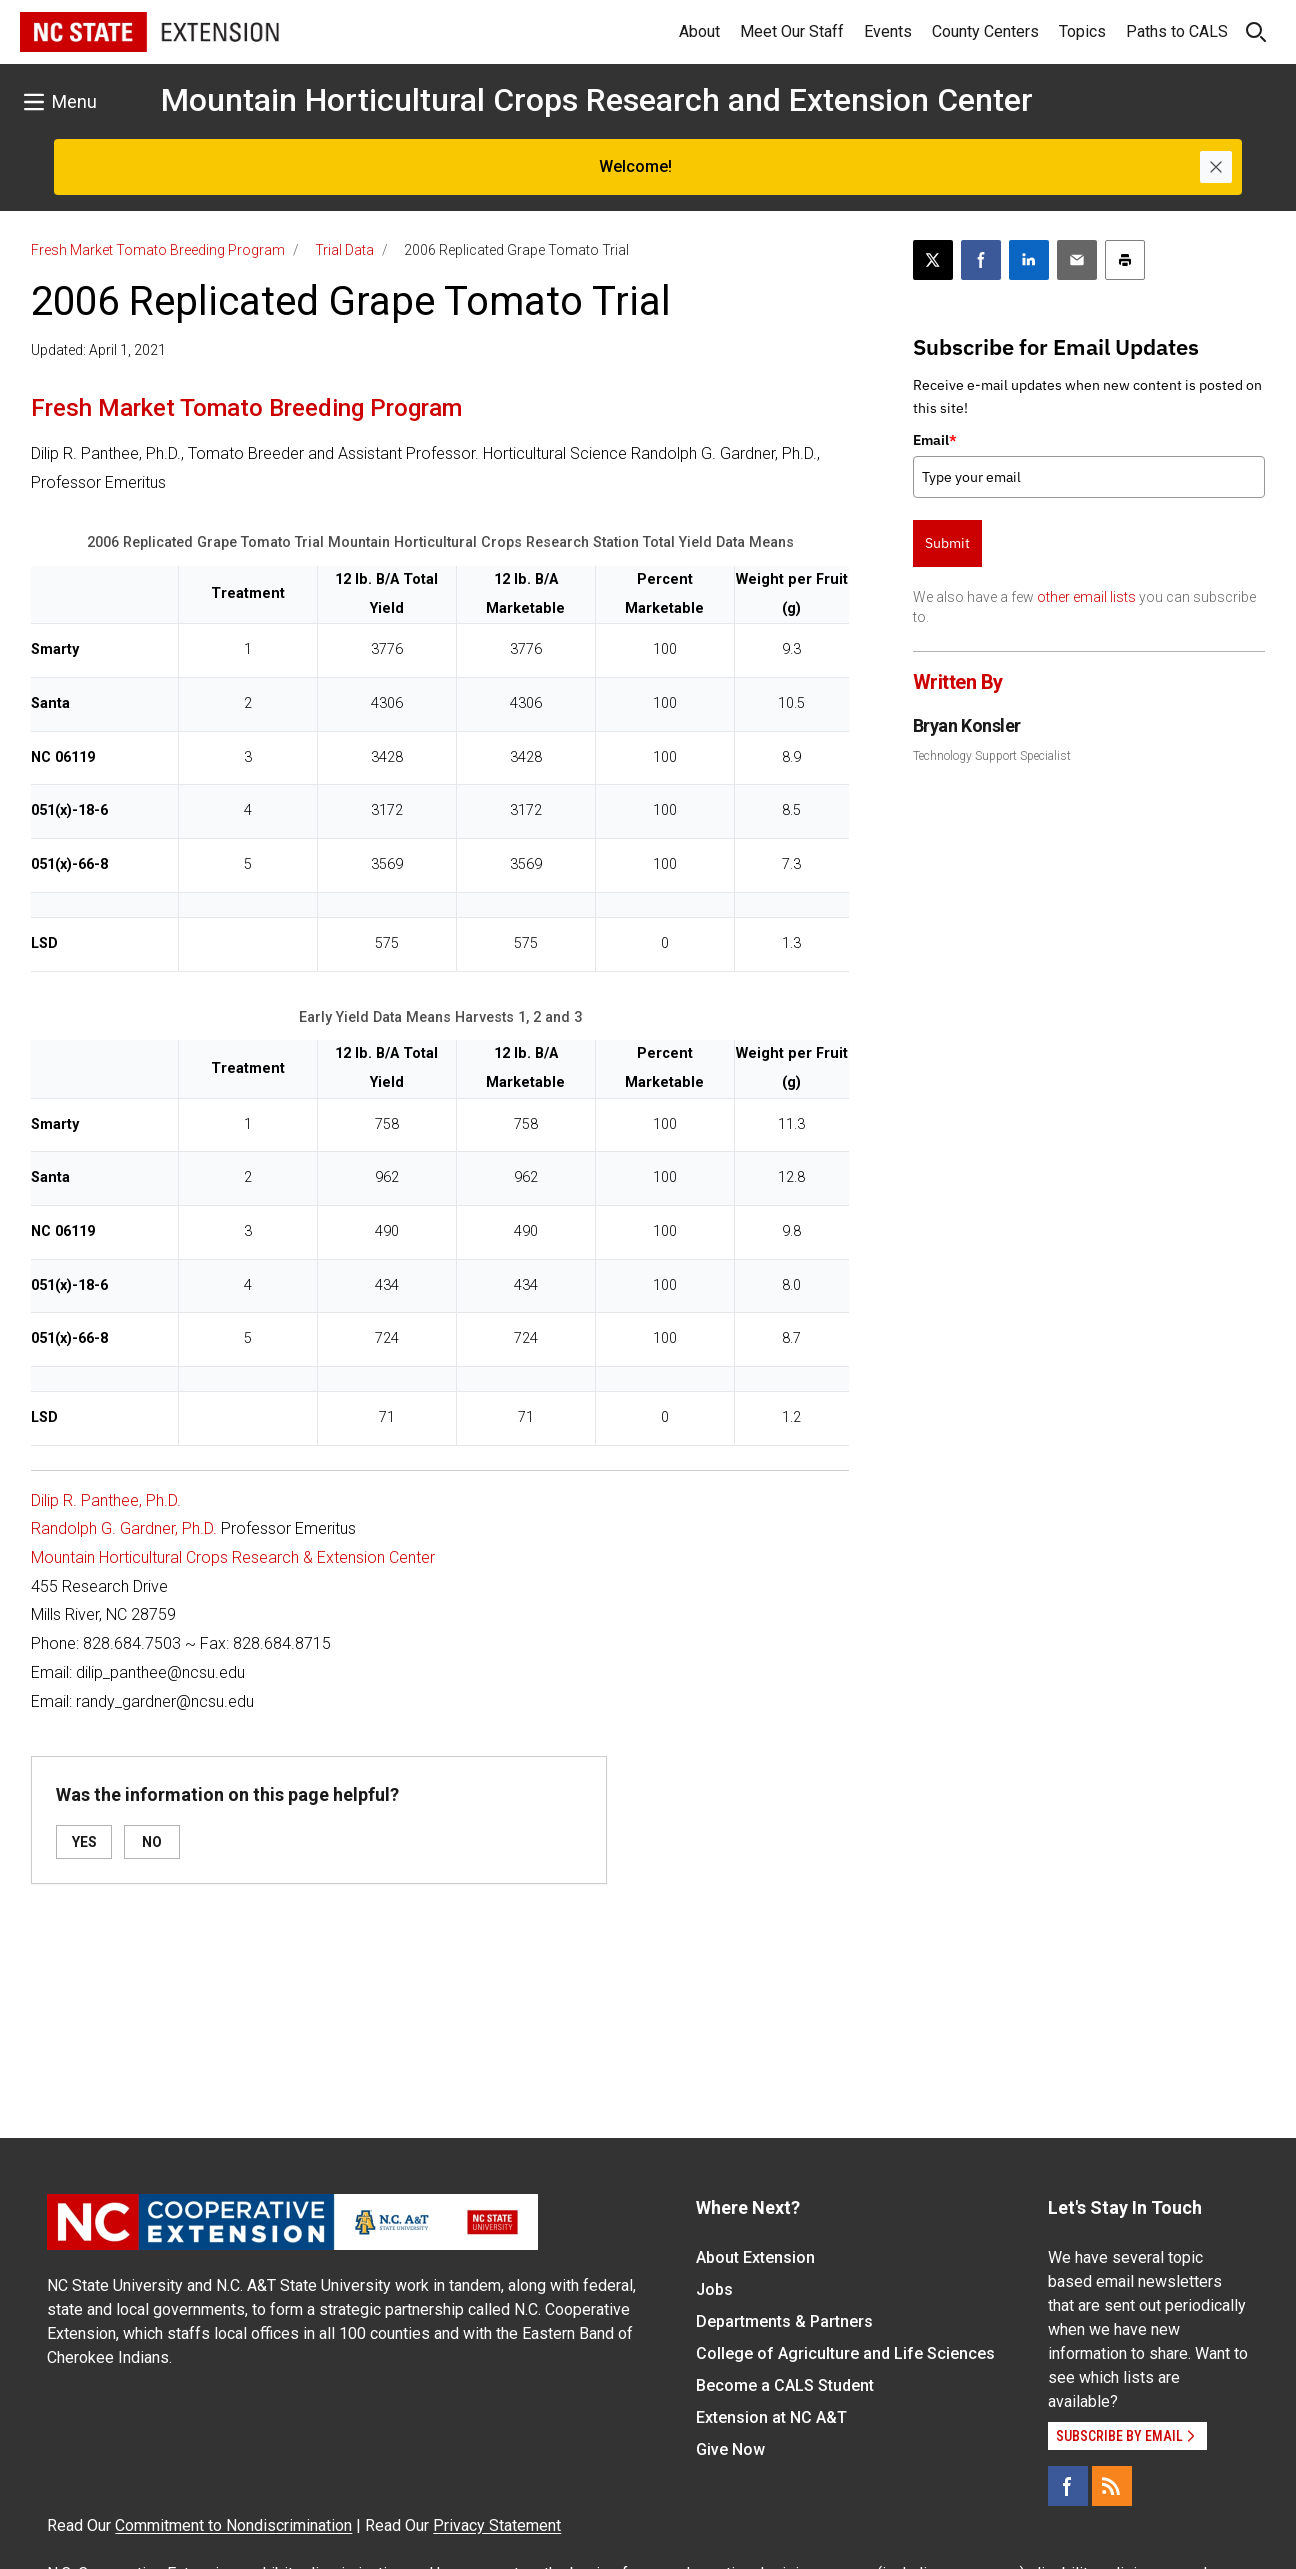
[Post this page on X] (933, 260)
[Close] (1216, 167)
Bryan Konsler (967, 725)
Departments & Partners (784, 2321)
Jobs (714, 2289)
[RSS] (1112, 2486)
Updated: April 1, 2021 (98, 350)
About (699, 31)
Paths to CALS (1177, 31)
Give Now (730, 2449)
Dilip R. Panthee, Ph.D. (106, 1500)
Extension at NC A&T (771, 2417)
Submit (947, 543)
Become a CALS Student (785, 2385)
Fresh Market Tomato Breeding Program (158, 250)
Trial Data (344, 250)
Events (888, 31)
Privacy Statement (497, 2525)
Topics (1082, 31)
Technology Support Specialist (992, 756)
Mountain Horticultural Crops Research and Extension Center (597, 100)
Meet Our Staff (792, 31)
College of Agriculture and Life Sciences (845, 2353)
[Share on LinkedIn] (1029, 260)
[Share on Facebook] (981, 260)
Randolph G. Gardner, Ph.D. (124, 1528)
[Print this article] (1125, 260)
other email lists (1086, 597)
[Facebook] (1068, 2486)
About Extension (755, 2257)
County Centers (985, 31)
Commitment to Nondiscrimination (233, 2525)
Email (935, 440)
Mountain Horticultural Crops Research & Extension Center (233, 1557)
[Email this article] (1077, 260)
